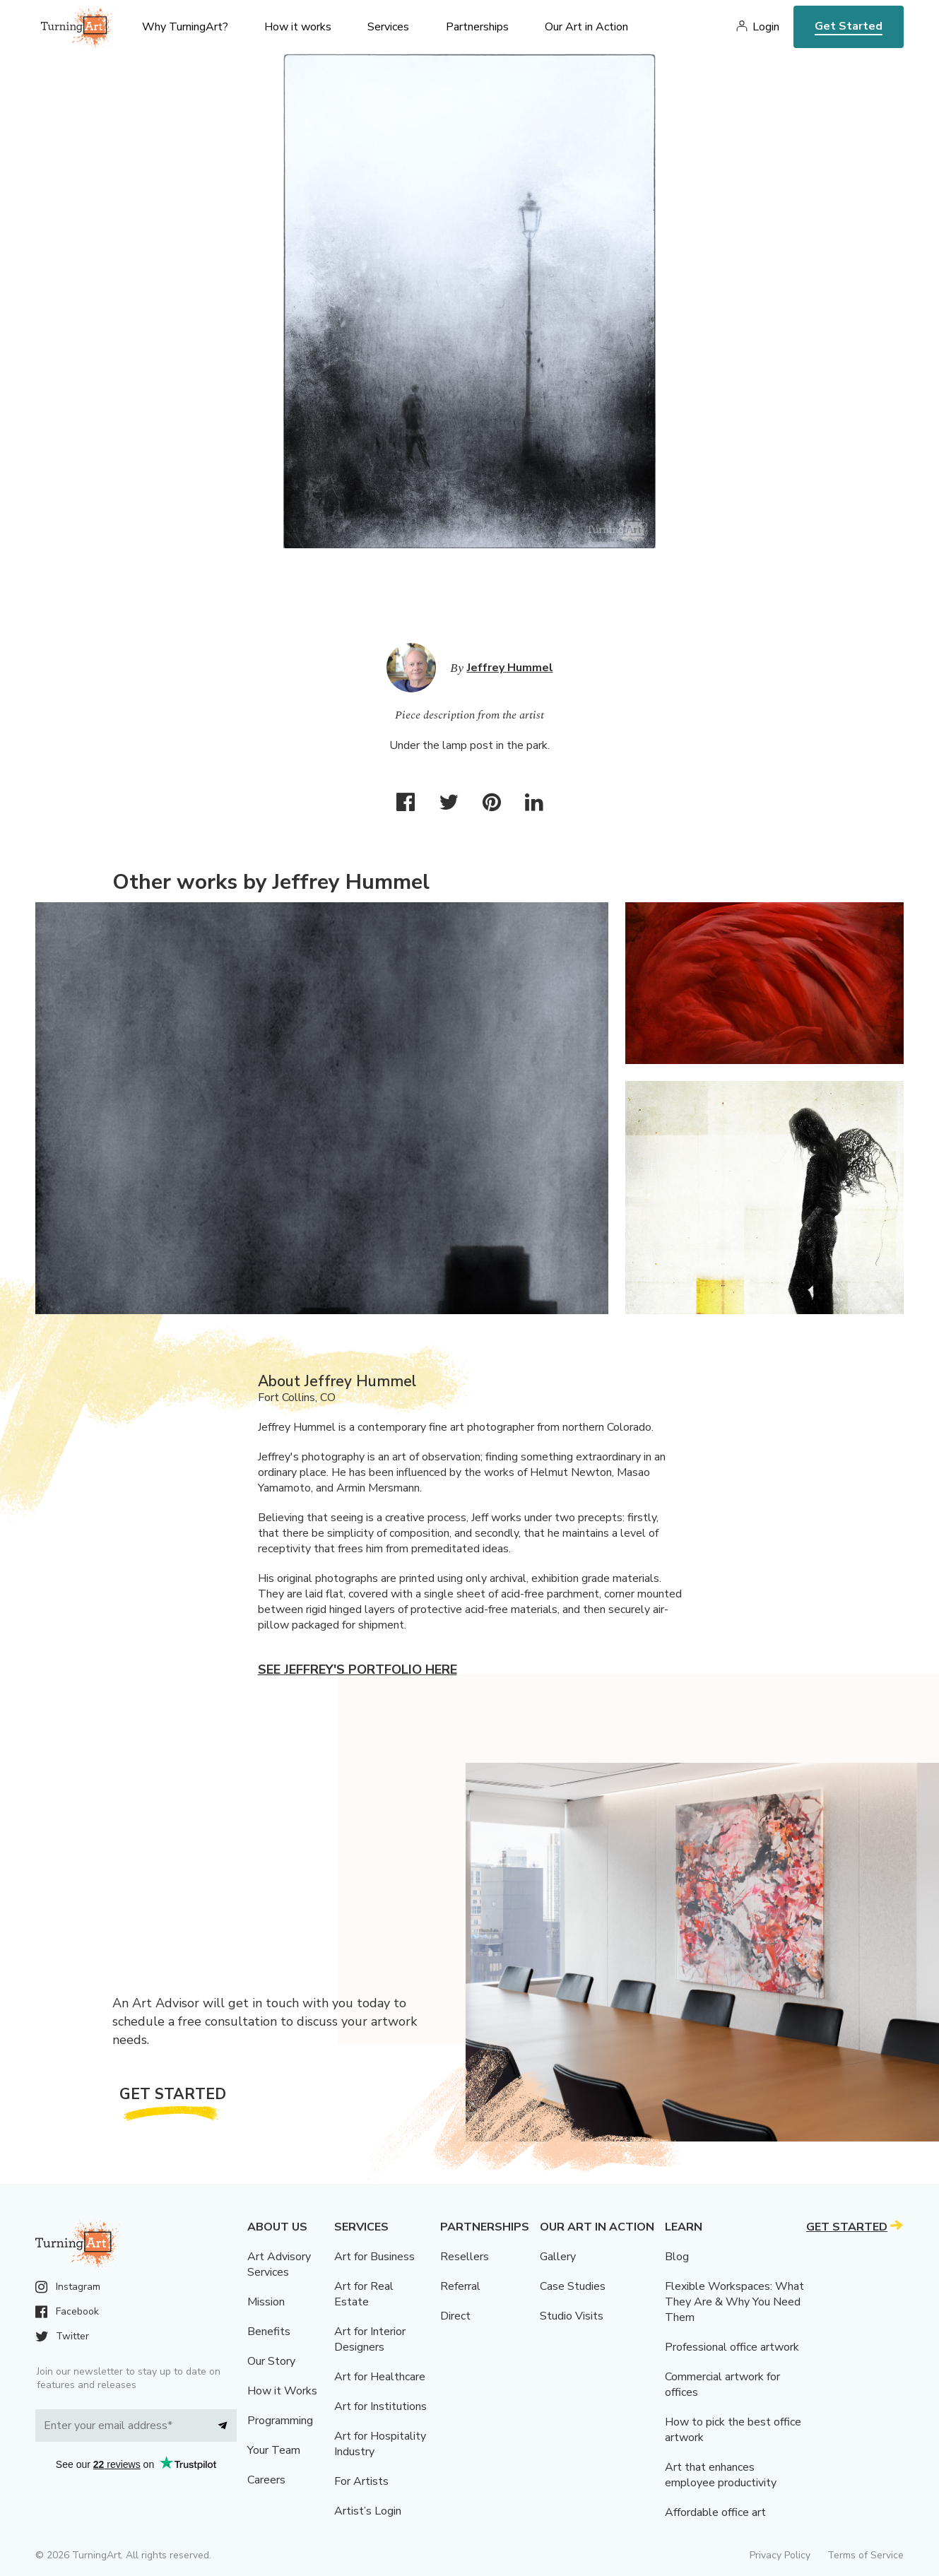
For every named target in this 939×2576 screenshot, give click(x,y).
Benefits (268, 2331)
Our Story (271, 2361)
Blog (677, 2256)
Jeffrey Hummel (510, 667)
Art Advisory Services (279, 2264)
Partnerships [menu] (477, 27)
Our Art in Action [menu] (586, 27)
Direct (455, 2316)
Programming (280, 2420)
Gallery (558, 2256)
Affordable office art (715, 2512)
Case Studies (573, 2286)
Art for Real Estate (364, 2294)
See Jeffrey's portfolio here (357, 1669)
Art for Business (374, 2256)
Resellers (464, 2256)
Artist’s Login (367, 2511)
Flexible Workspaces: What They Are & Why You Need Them (734, 2302)
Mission (266, 2302)
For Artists (361, 2481)
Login (765, 27)
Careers (266, 2480)
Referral (460, 2286)
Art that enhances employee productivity (720, 2475)
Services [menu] (388, 27)
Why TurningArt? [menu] (185, 27)
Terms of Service (865, 2555)
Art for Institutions (380, 2406)
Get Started (848, 26)
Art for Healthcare (379, 2377)
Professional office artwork (732, 2347)
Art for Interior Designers (370, 2339)
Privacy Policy (780, 2555)
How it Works (282, 2391)
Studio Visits (571, 2316)
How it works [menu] (297, 27)
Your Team (273, 2450)
